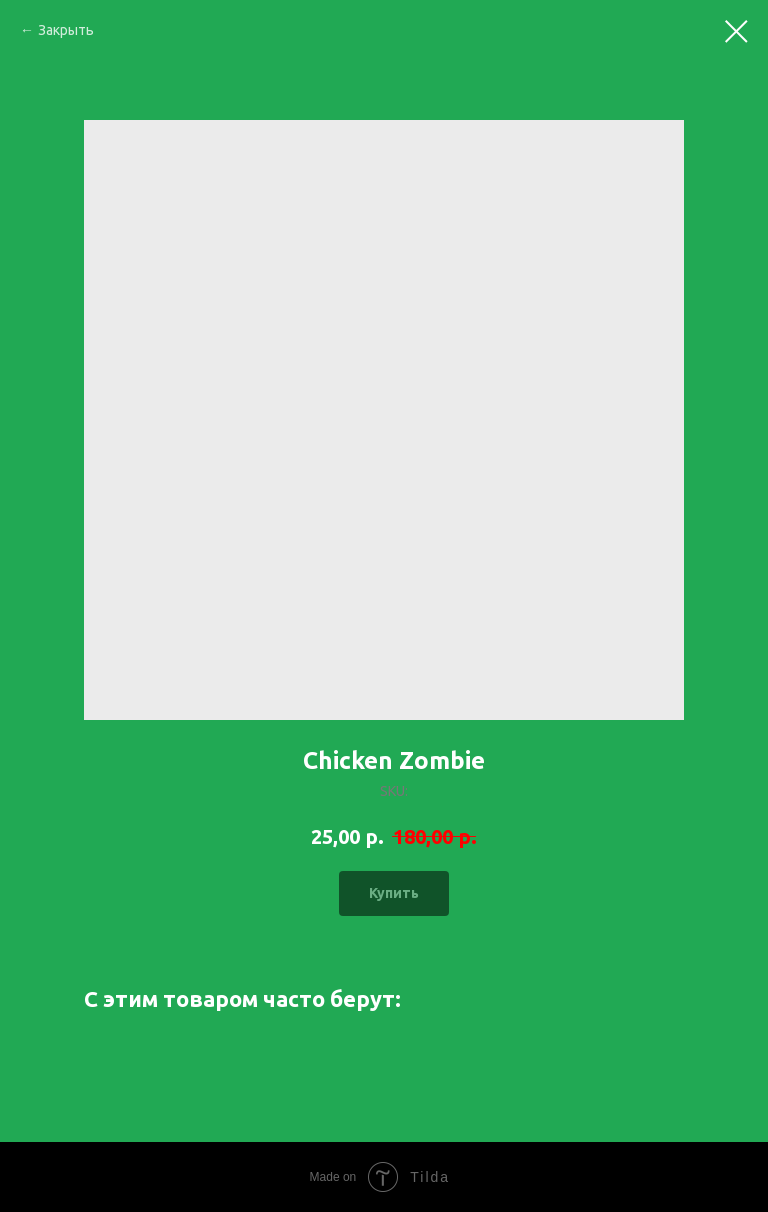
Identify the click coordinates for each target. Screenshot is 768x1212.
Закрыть (66, 30)
